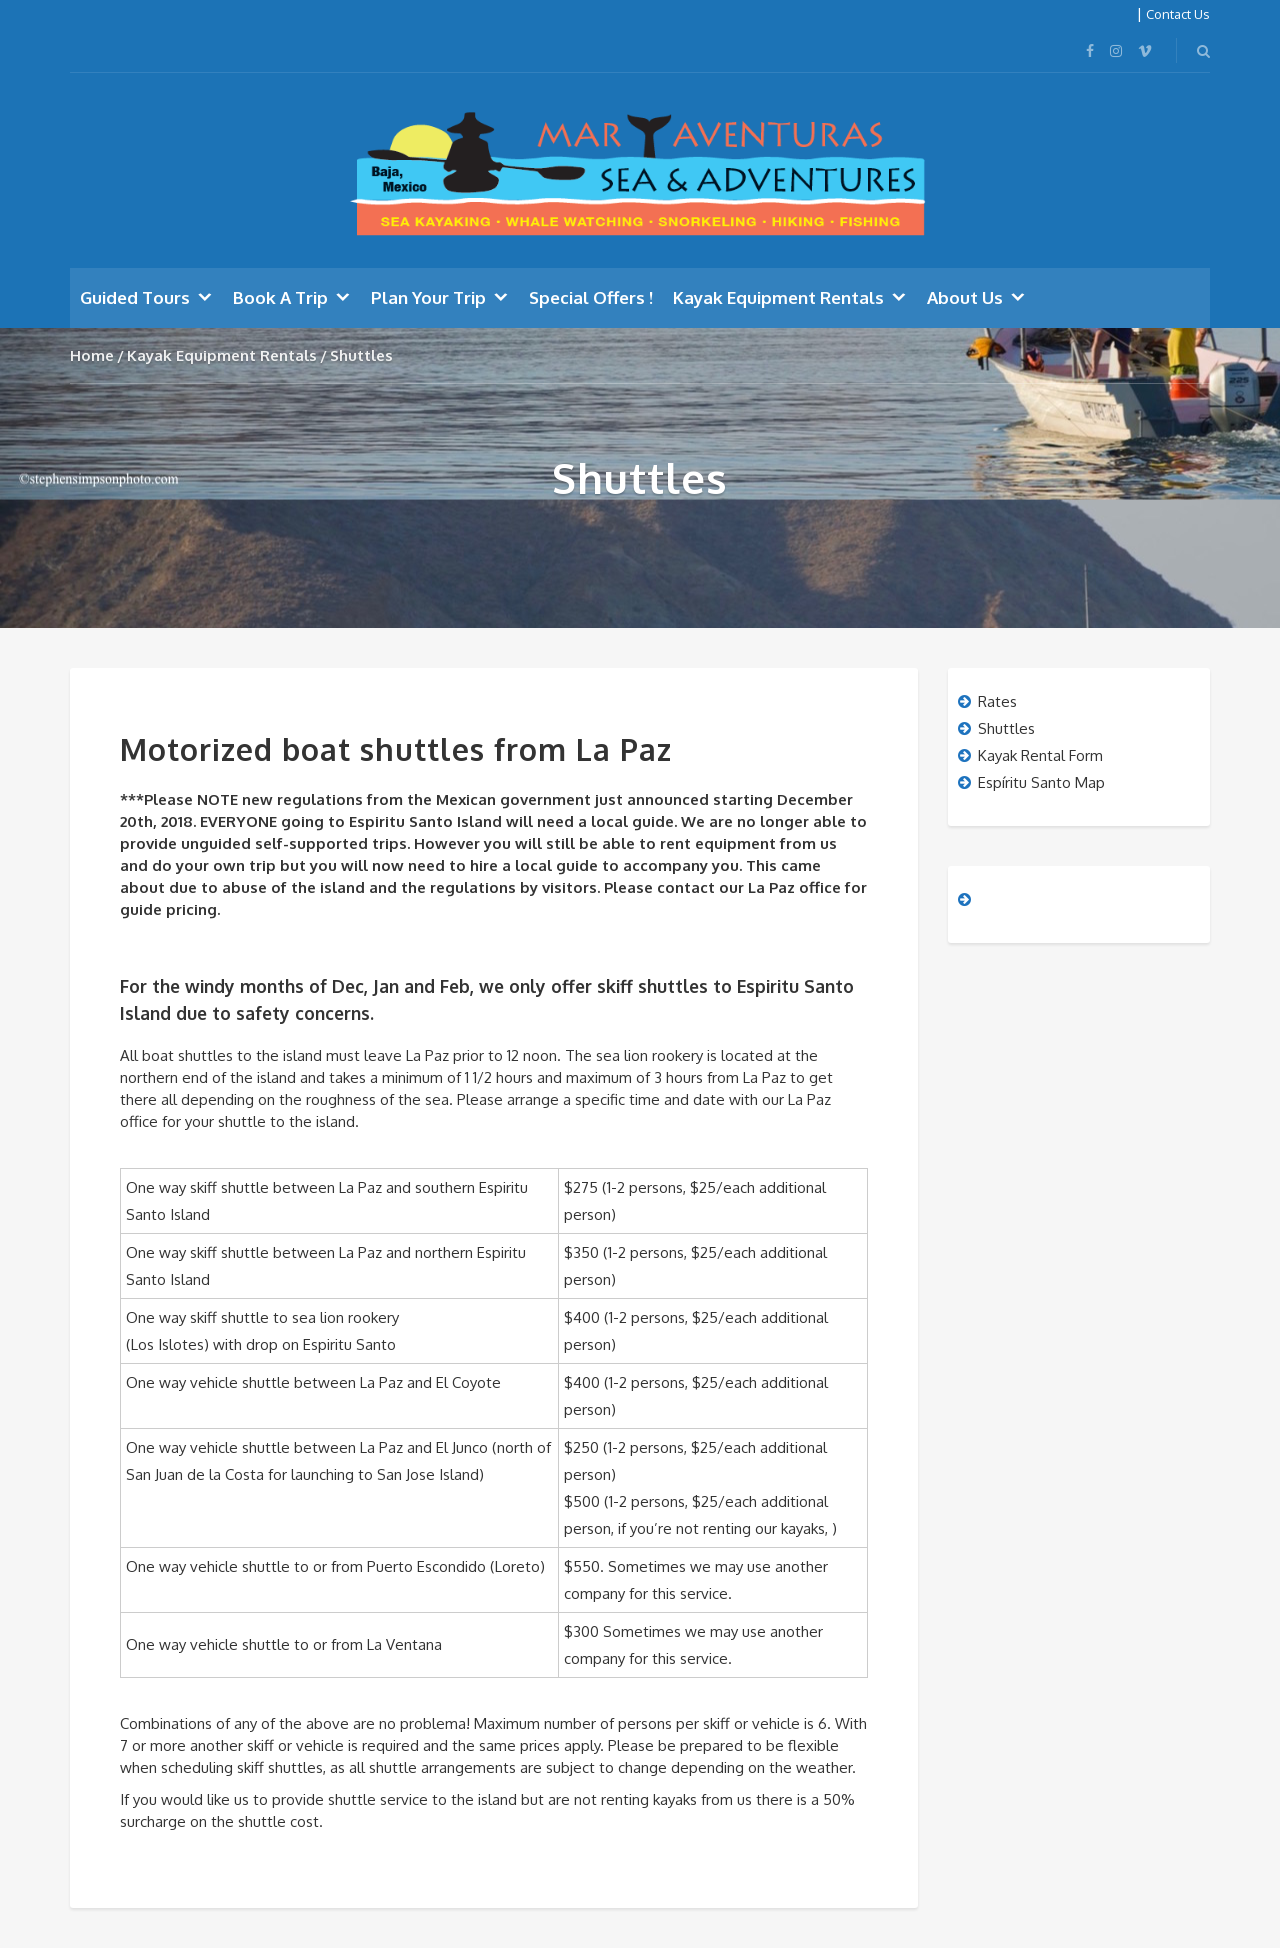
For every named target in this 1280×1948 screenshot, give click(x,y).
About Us (965, 297)
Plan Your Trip (428, 297)
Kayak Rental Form (1040, 755)
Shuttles (1006, 728)
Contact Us (1178, 14)
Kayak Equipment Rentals (778, 297)
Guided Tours (135, 297)
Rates (997, 701)
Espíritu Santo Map (1041, 782)
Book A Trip (280, 297)
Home (92, 355)
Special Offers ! (591, 297)
